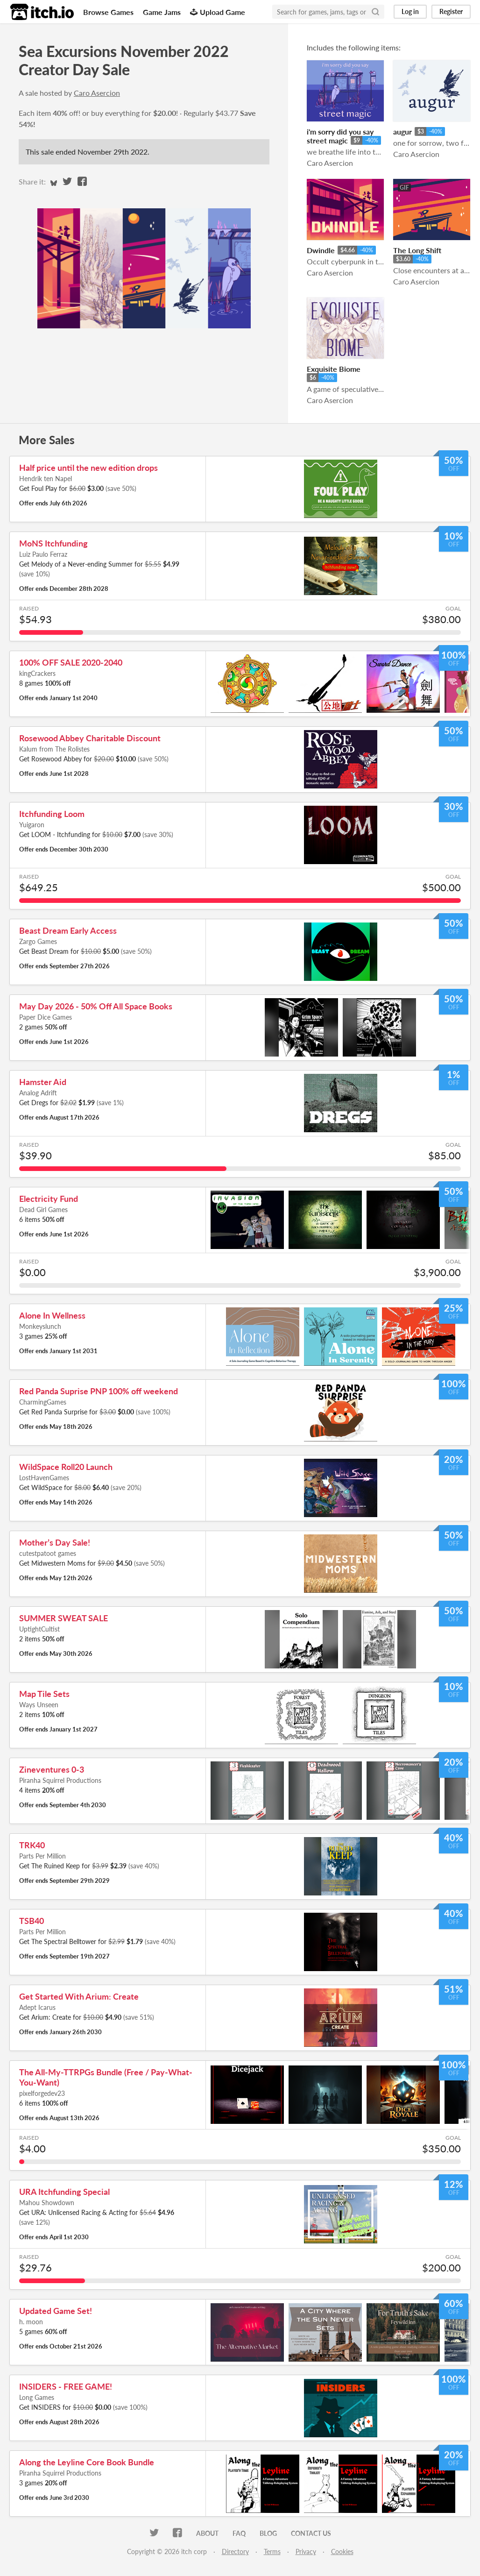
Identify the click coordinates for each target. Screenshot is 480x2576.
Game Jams (162, 11)
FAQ (239, 2533)
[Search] (375, 12)
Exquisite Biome (333, 368)
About (207, 2533)
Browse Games (108, 11)
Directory (235, 2551)
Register (451, 11)
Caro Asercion (97, 92)
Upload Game (217, 11)
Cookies (342, 2551)
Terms (272, 2551)
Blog (268, 2533)
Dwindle (321, 250)
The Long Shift (417, 250)
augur (402, 131)
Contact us (311, 2533)
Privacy (306, 2551)
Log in (410, 11)
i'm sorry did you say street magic (340, 136)
